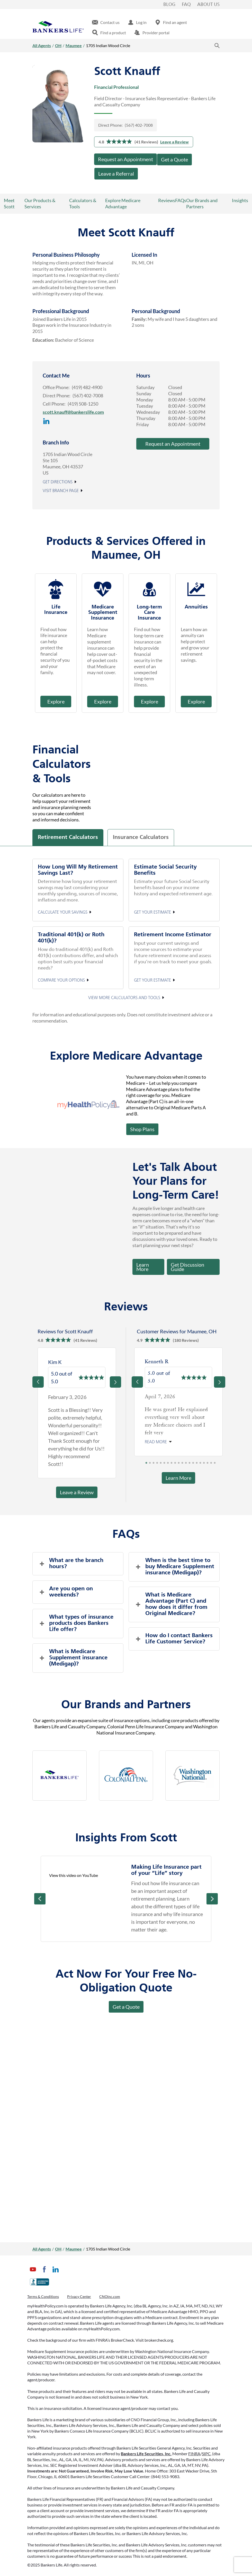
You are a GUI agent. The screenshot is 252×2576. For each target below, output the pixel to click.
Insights (240, 200)
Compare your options (61, 980)
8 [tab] (171, 1464)
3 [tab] (153, 1464)
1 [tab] (146, 1464)
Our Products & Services (40, 203)
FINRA (194, 2453)
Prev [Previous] (40, 1898)
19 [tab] (211, 1464)
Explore (56, 701)
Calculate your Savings (62, 913)
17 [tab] (203, 1464)
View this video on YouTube (73, 1875)
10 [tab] (178, 1464)
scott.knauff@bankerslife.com (73, 412)
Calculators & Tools (82, 203)
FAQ (186, 4)
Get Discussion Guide (185, 1265)
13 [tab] (189, 1464)
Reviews (166, 200)
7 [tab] (167, 1464)
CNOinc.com (109, 2296)
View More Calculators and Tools (124, 998)
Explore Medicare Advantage (122, 203)
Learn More (142, 1266)
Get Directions (58, 482)
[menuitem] (106, 22)
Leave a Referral (116, 173)
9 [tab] (175, 1464)
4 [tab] (157, 1464)
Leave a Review (174, 141)
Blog (169, 4)
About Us (208, 4)
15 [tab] (196, 1464)
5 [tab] (160, 1464)
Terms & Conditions (43, 2296)
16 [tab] (200, 1464)
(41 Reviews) (146, 141)
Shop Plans (142, 1129)
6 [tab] (164, 1464)
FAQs (180, 200)
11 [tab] (182, 1464)
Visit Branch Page (61, 491)
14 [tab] (193, 1464)
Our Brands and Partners (202, 203)
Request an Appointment (125, 159)
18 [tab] (207, 1464)
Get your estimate (152, 913)
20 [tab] (214, 1464)
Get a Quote (174, 159)
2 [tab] (149, 1464)
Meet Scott (9, 203)
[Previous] (38, 1382)
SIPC (206, 2453)
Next (212, 1898)
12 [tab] (185, 1464)
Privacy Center (79, 2296)
